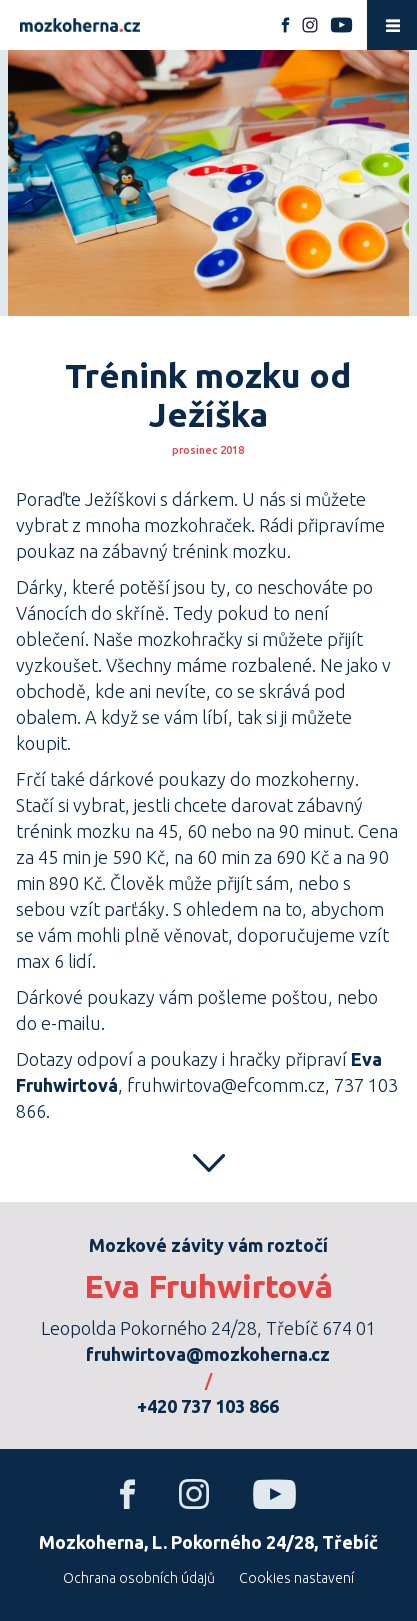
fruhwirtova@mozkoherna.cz (208, 1354)
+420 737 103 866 (208, 1406)
